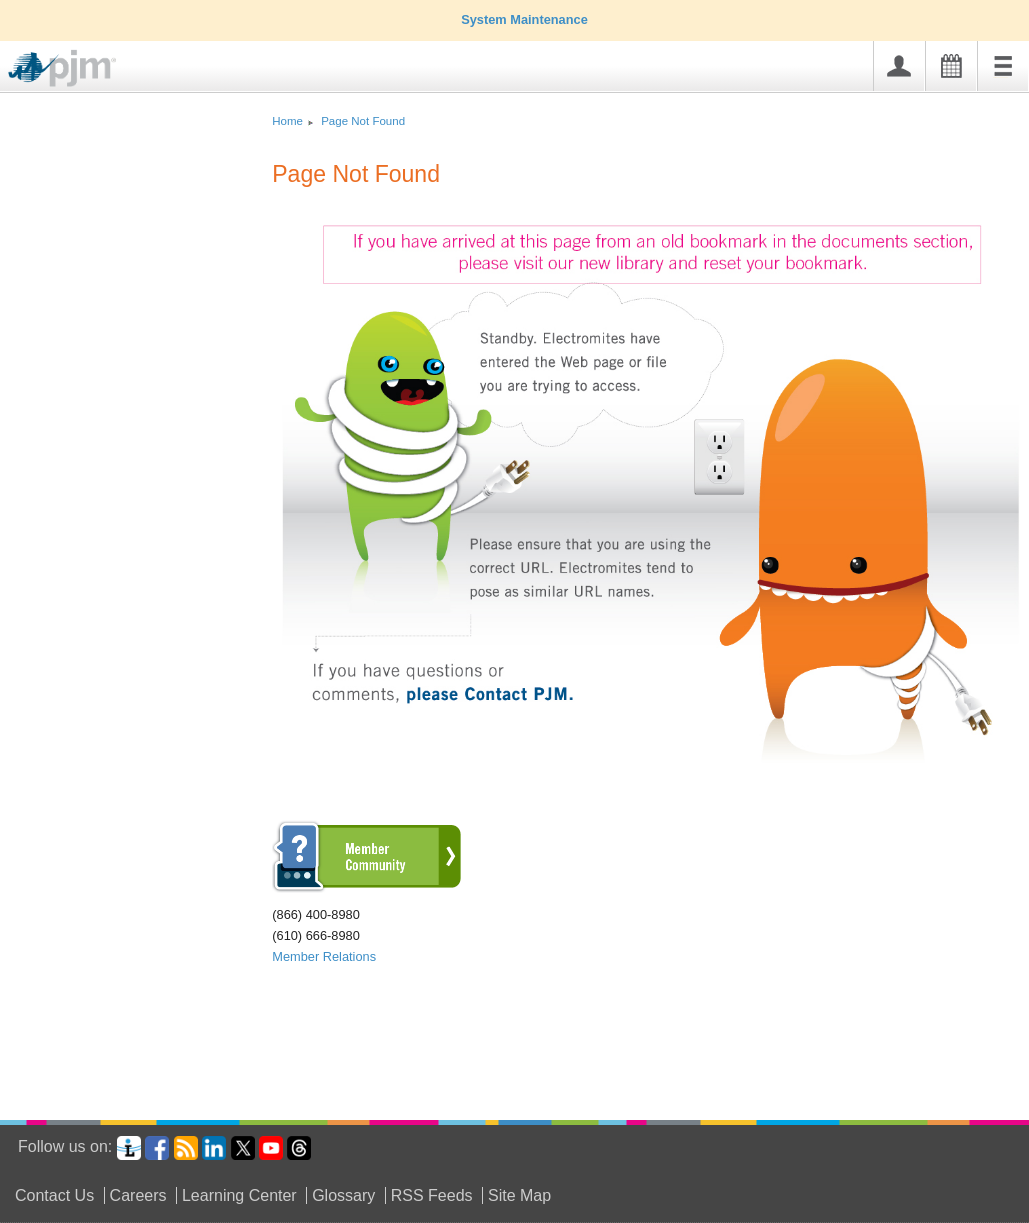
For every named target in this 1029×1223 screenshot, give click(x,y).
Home (287, 121)
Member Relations (324, 956)
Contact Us (54, 1195)
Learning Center (239, 1195)
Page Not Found (363, 121)
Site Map (519, 1195)
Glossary (343, 1195)
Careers (138, 1195)
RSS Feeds (432, 1195)
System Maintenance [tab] (514, 19)
